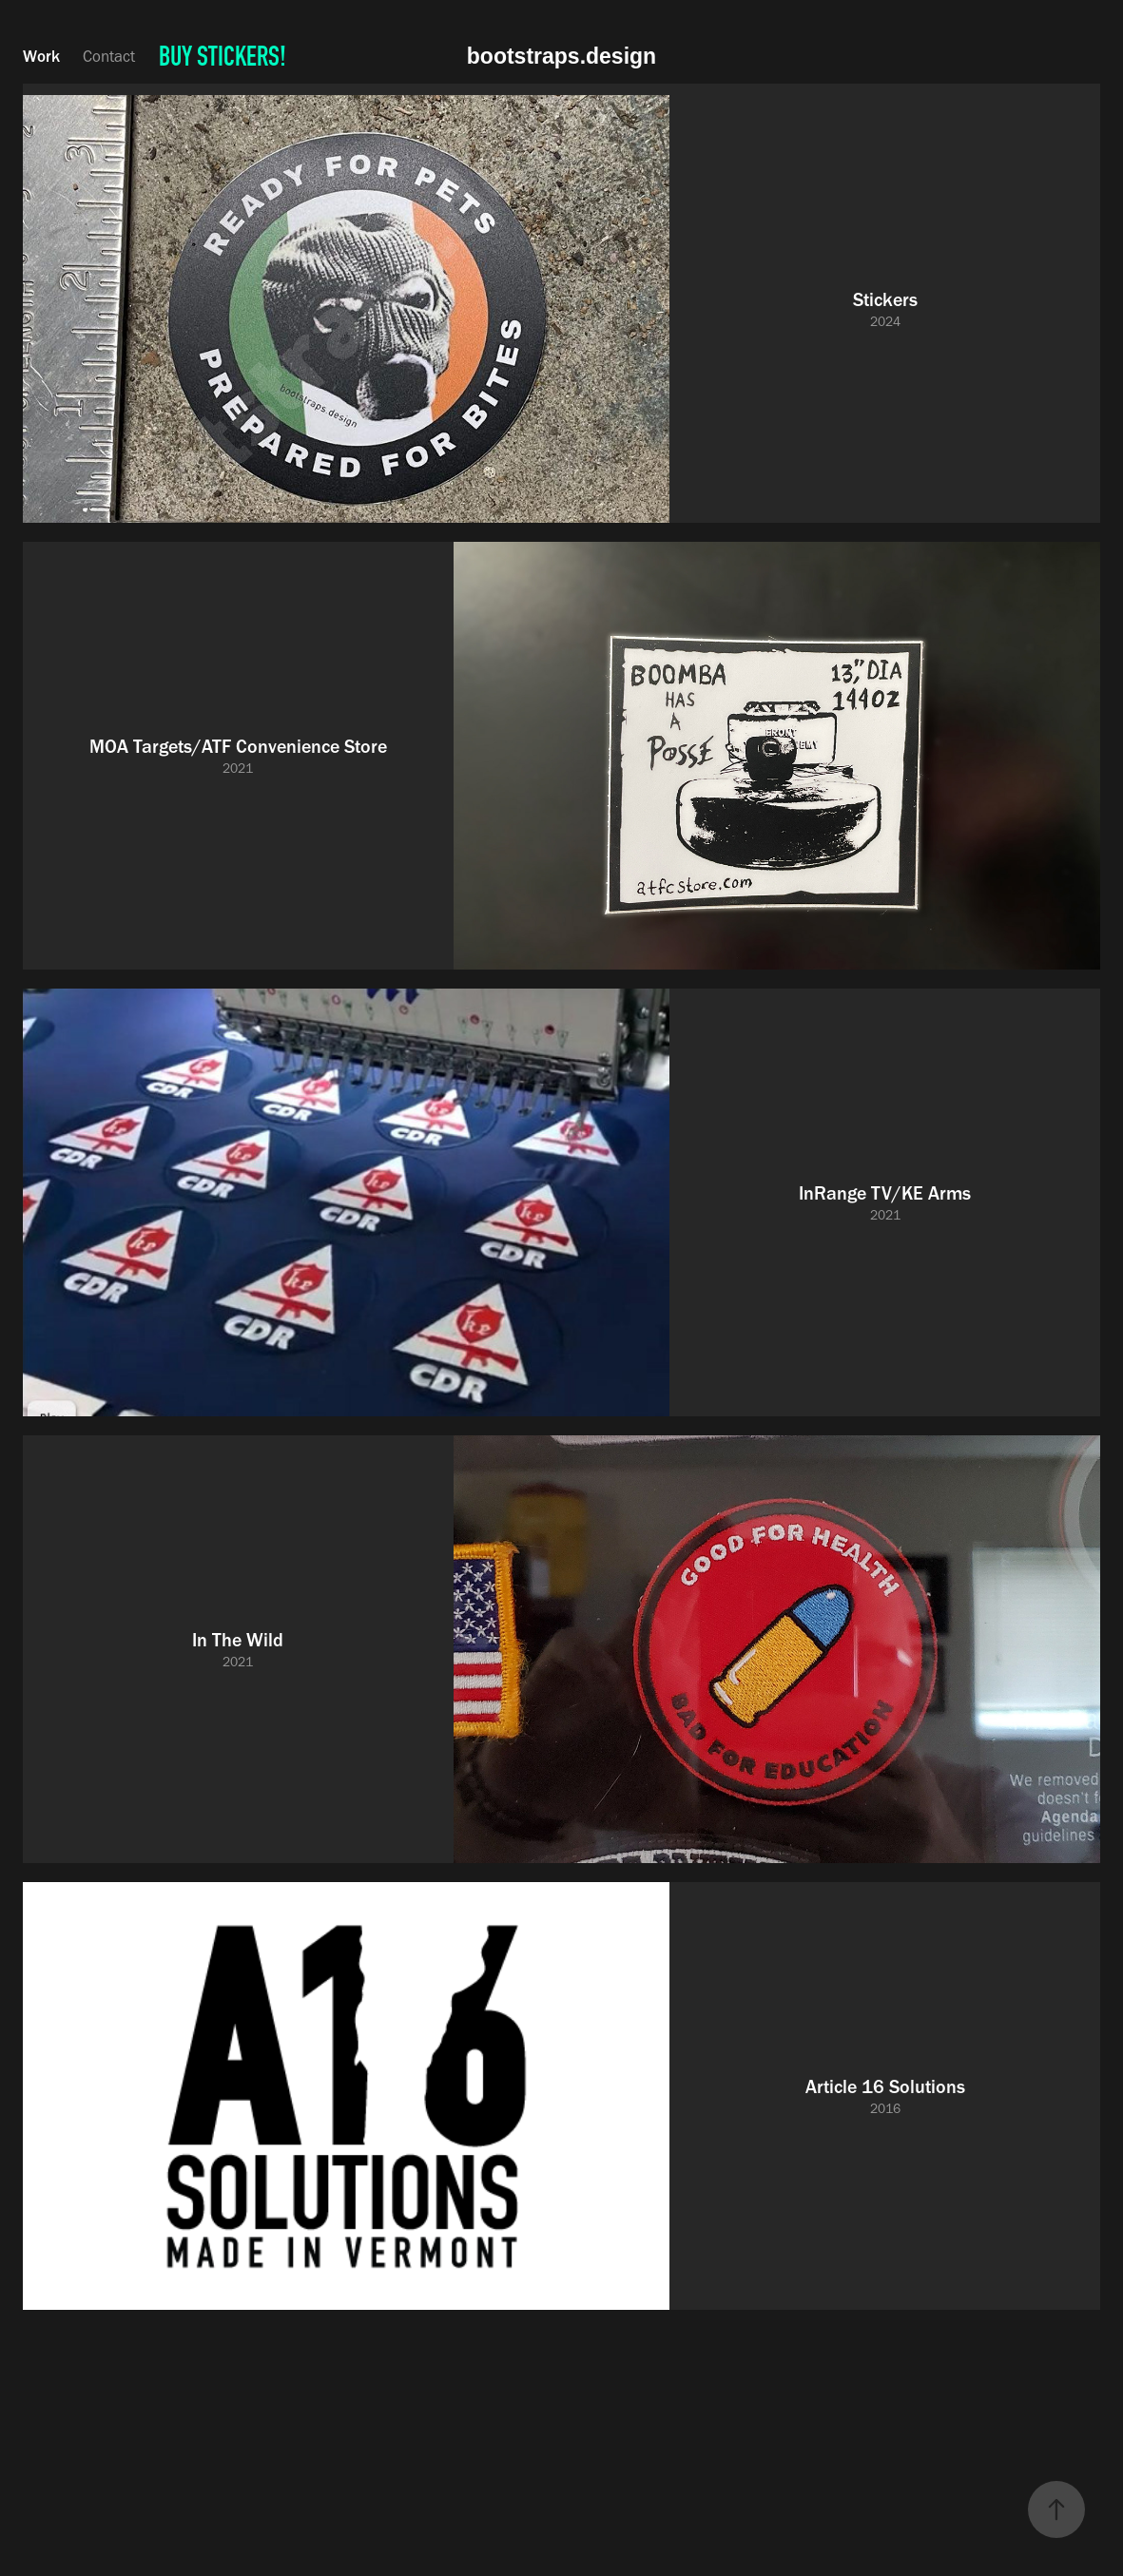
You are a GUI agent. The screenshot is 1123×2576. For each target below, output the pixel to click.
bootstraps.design (561, 56)
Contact (109, 56)
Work (41, 56)
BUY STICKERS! (222, 56)
